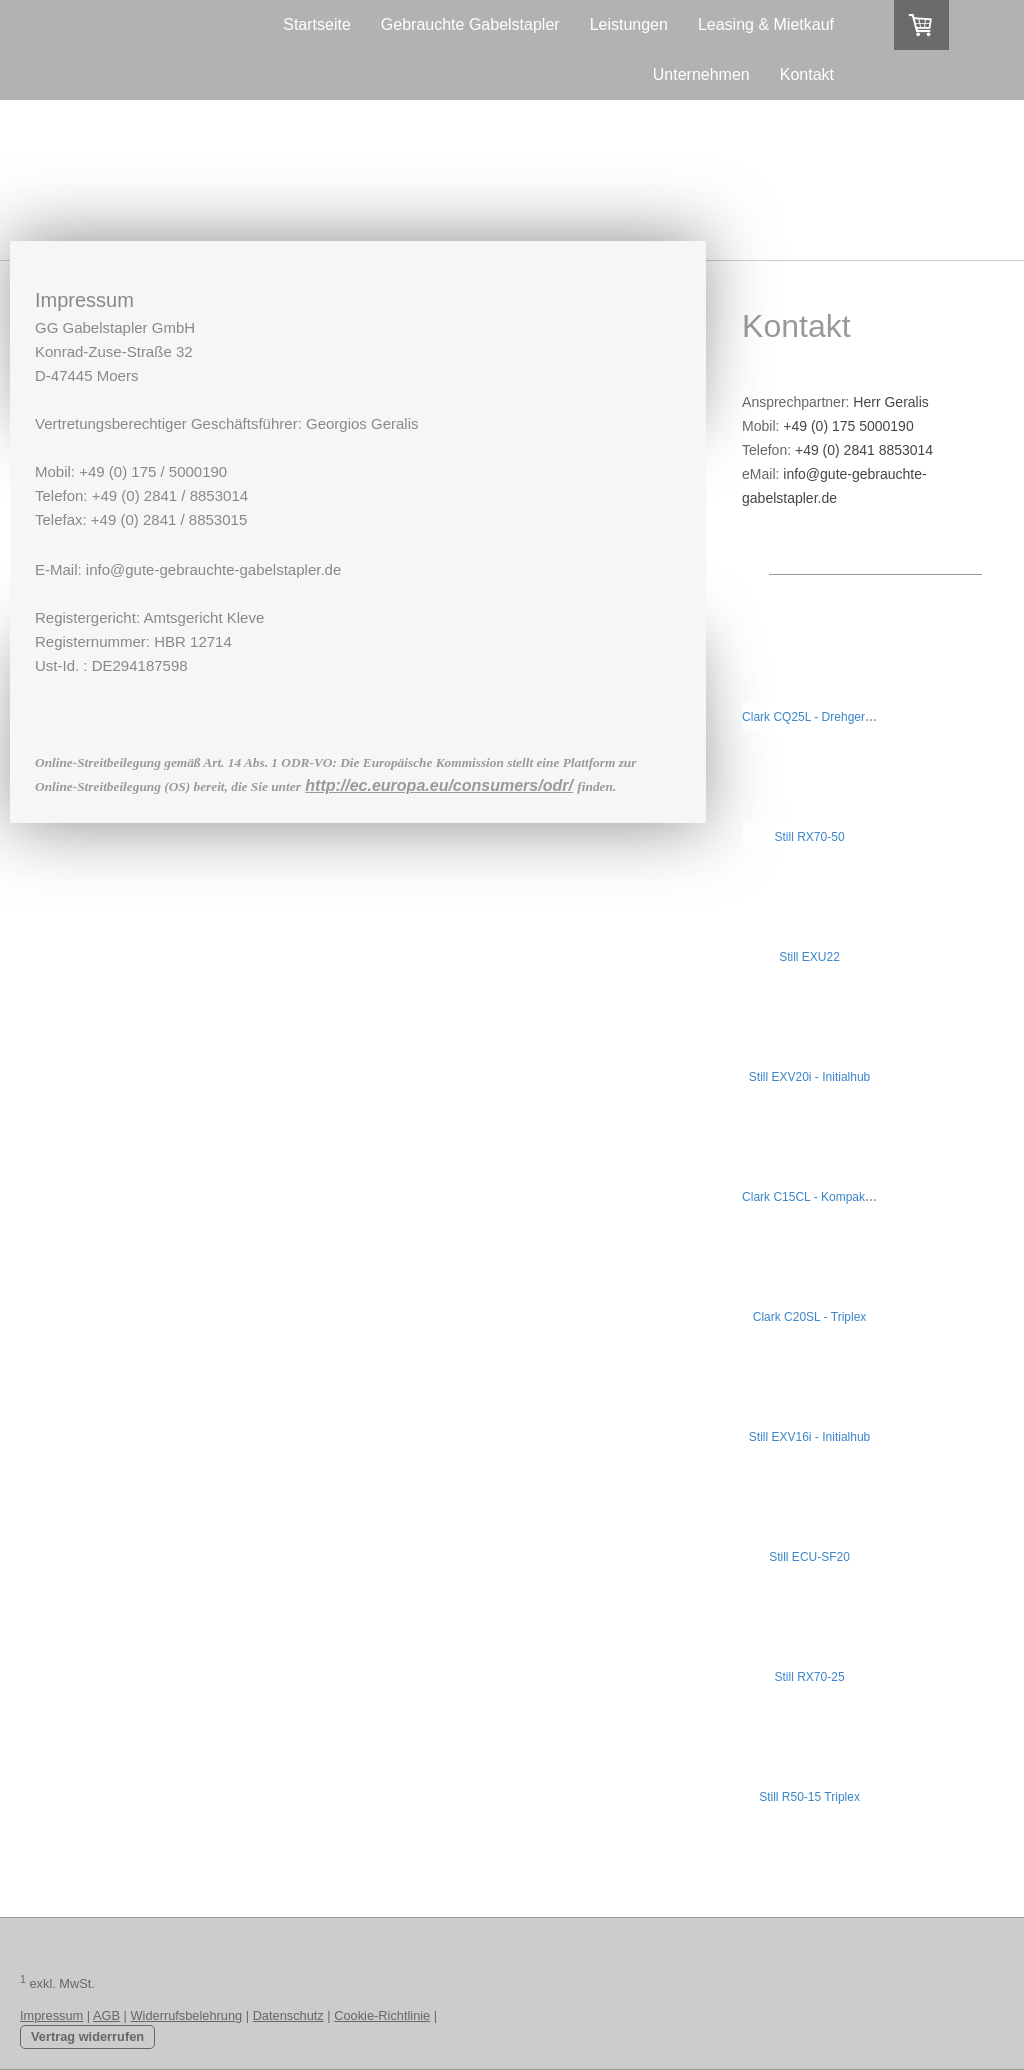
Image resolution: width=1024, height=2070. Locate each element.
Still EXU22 (809, 957)
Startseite (317, 24)
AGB (106, 2015)
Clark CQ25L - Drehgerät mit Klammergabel (858, 717)
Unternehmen (701, 74)
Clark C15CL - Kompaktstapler (823, 1197)
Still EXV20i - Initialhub (809, 1077)
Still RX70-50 (810, 837)
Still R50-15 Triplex (809, 1797)
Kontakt (807, 74)
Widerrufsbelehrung (187, 2015)
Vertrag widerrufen (87, 2036)
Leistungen (629, 24)
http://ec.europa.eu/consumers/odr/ (439, 785)
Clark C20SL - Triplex (810, 1317)
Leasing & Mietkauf (766, 24)
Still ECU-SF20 (809, 1557)
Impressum (51, 2015)
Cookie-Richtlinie (382, 2015)
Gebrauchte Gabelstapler (470, 24)
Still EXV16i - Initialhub (809, 1437)
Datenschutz (288, 2015)
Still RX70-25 (810, 1677)
